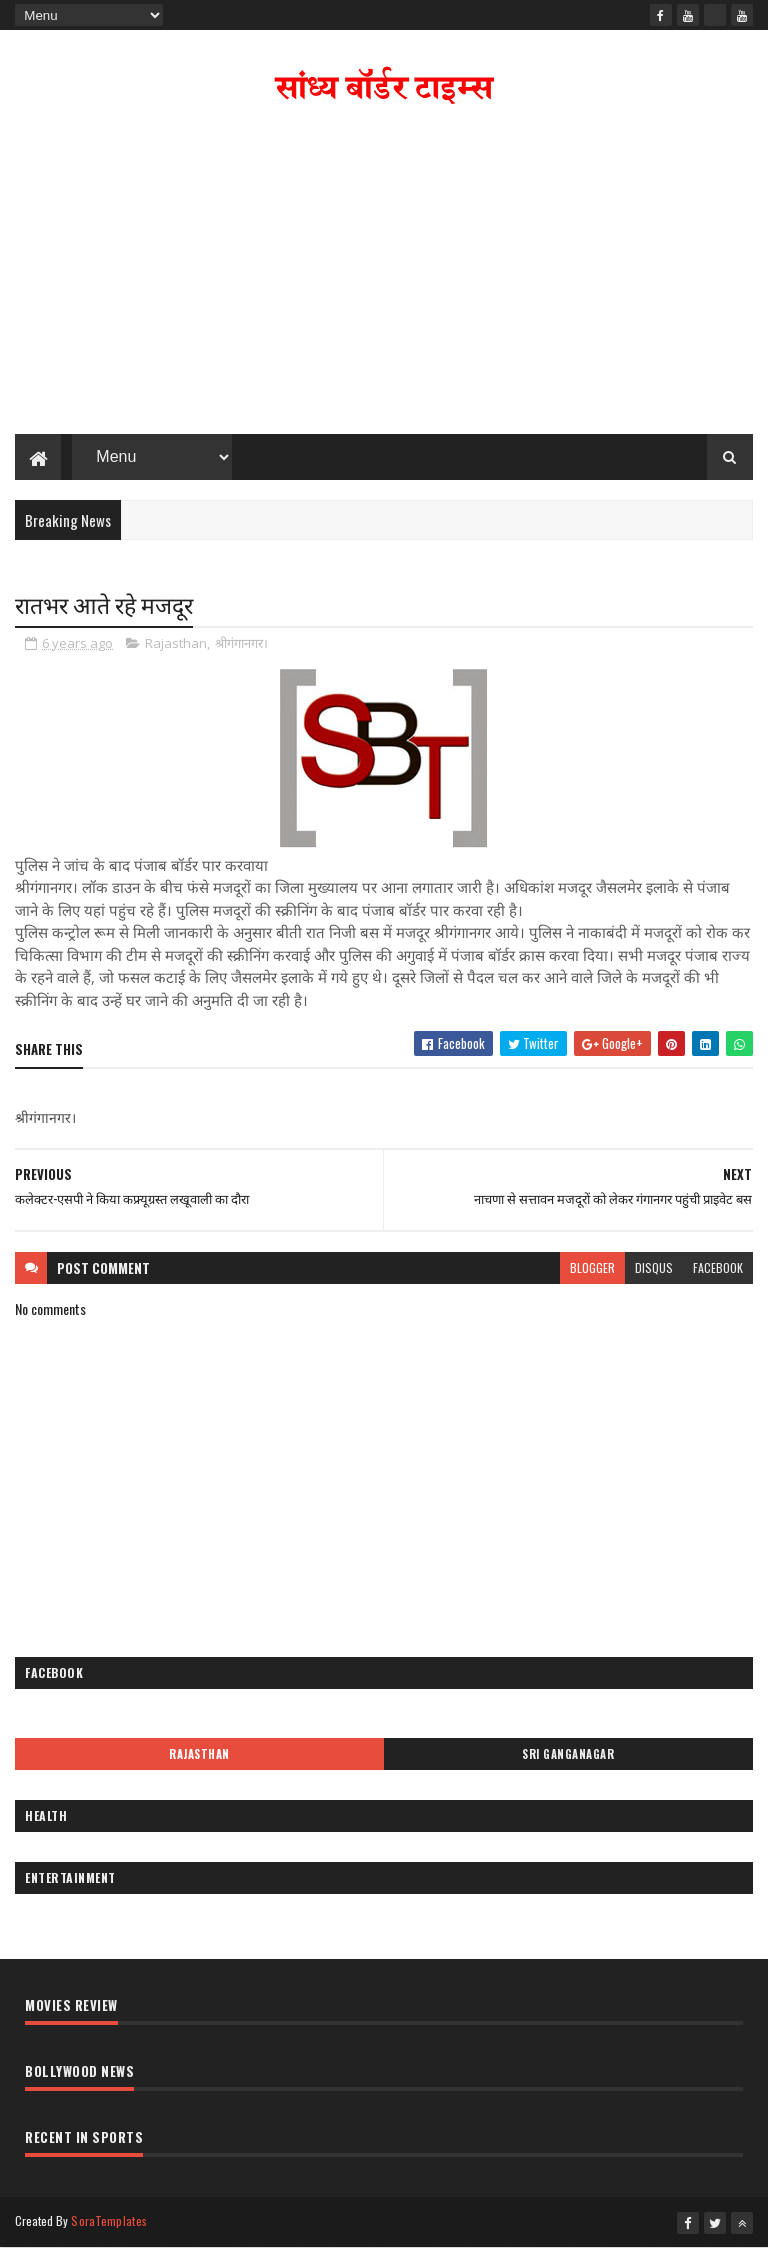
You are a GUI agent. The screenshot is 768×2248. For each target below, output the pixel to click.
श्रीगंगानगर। (241, 643)
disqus (654, 1267)
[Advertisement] (384, 274)
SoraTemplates (109, 2220)
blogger (592, 1267)
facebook (718, 1267)
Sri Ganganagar (568, 1754)
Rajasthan (176, 643)
